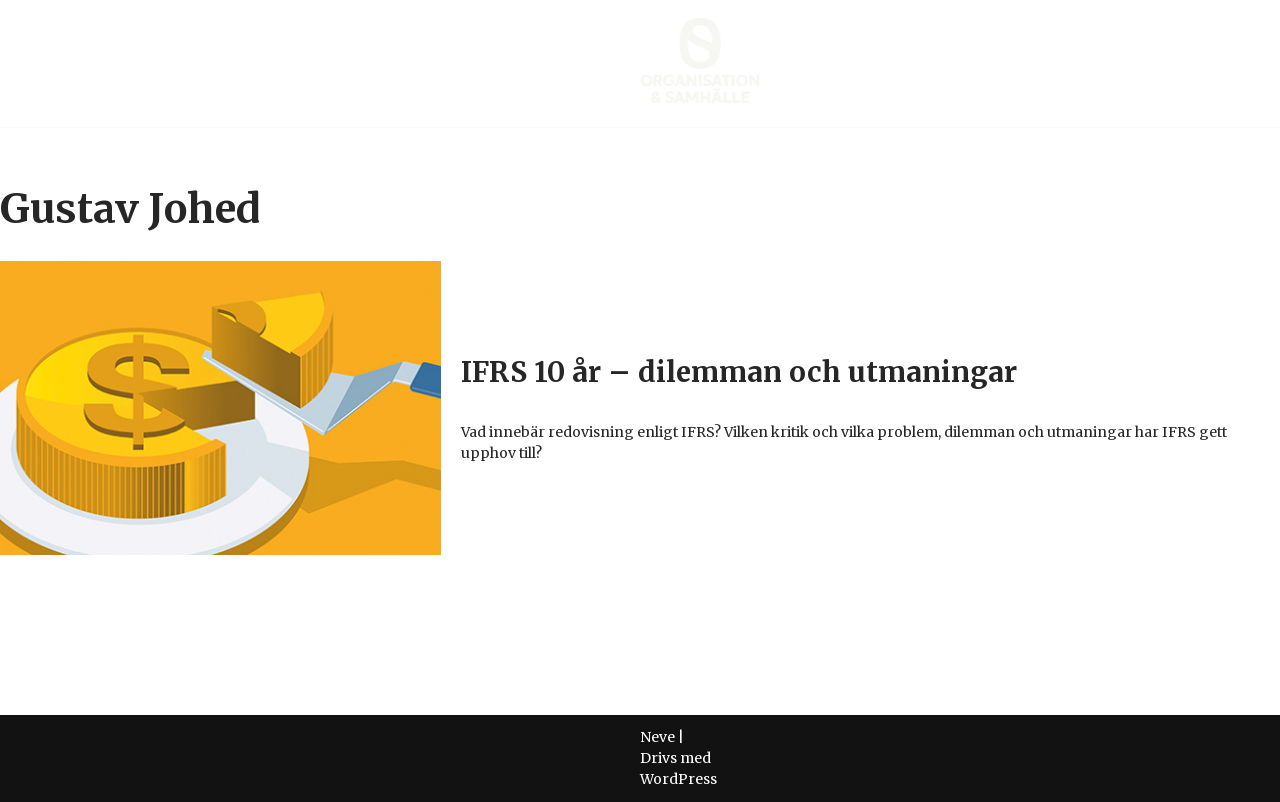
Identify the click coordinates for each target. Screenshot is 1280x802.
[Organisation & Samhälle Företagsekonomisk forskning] (700, 63)
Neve (657, 737)
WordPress (678, 779)
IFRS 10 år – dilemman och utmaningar (739, 372)
